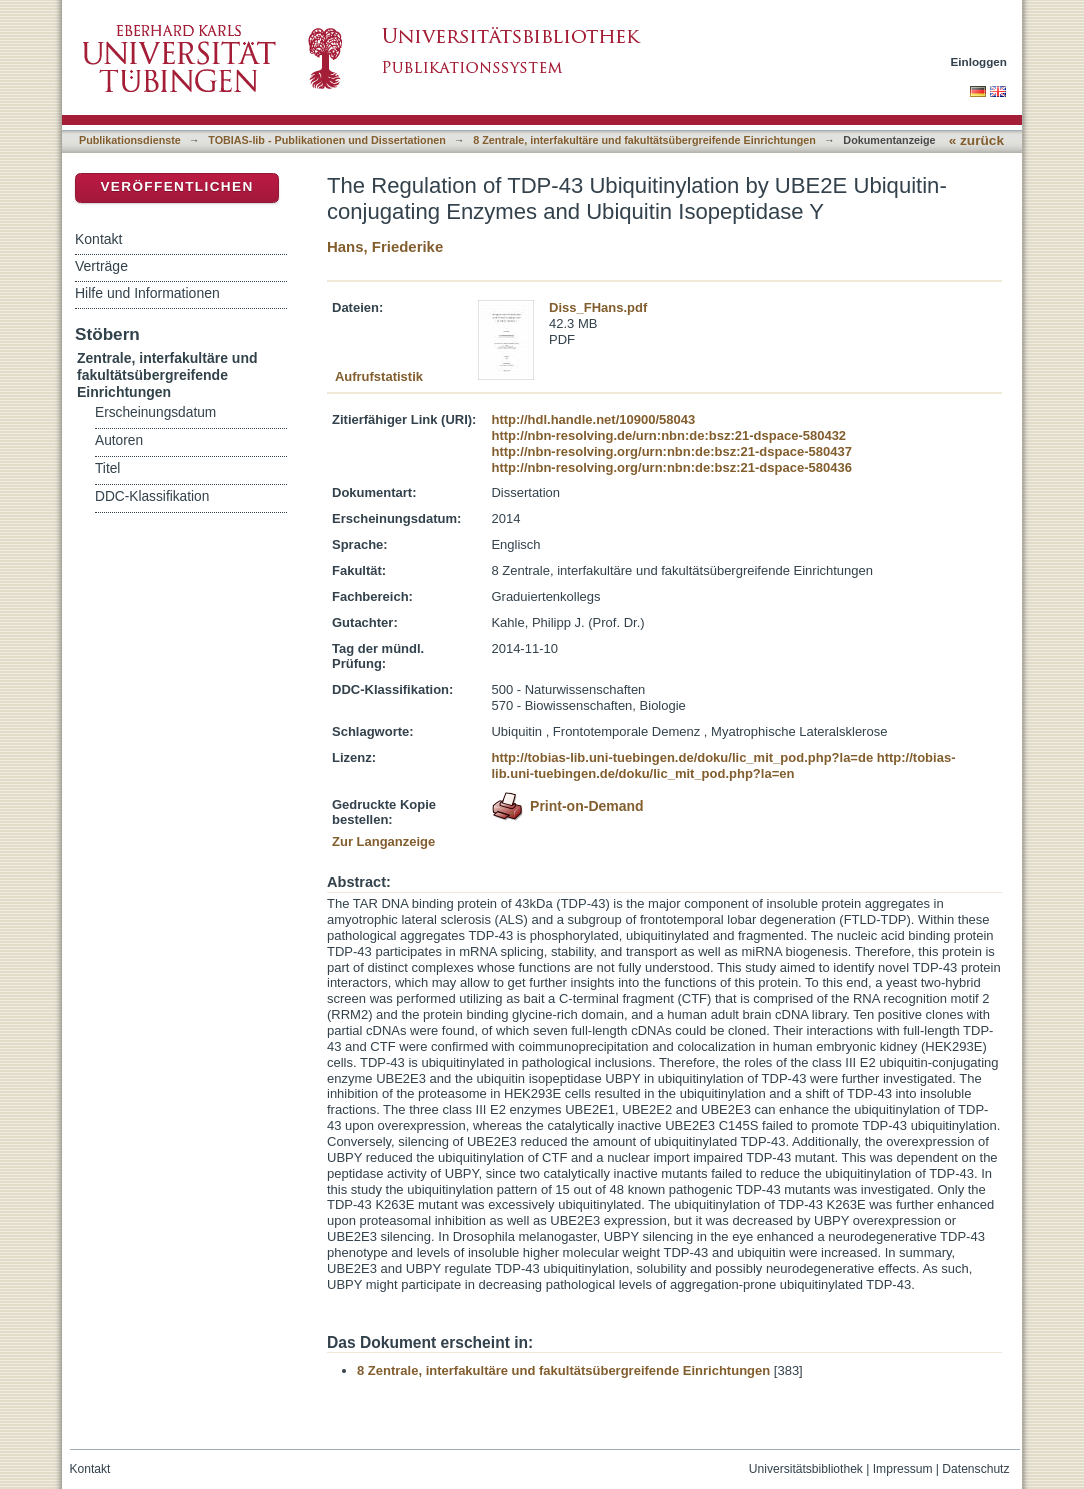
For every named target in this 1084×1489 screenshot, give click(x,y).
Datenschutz (975, 1469)
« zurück (976, 140)
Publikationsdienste (130, 140)
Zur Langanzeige (383, 841)
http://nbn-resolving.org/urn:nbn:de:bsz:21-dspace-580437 (671, 451)
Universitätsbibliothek (806, 1469)
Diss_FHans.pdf (598, 307)
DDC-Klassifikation (152, 496)
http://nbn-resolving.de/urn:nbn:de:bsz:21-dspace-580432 (668, 435)
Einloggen (979, 61)
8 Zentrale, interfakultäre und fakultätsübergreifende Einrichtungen (644, 140)
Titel (107, 468)
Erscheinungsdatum (155, 412)
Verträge (101, 266)
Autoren (119, 440)
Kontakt (98, 239)
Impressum (903, 1469)
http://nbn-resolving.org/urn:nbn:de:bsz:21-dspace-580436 (671, 467)
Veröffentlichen (176, 186)
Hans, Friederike (385, 246)
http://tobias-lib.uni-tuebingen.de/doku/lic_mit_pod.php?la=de (682, 757)
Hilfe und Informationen (147, 293)
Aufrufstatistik (379, 376)
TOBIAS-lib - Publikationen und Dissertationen (327, 140)
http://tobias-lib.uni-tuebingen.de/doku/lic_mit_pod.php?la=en (723, 765)
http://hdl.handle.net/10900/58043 (593, 419)
